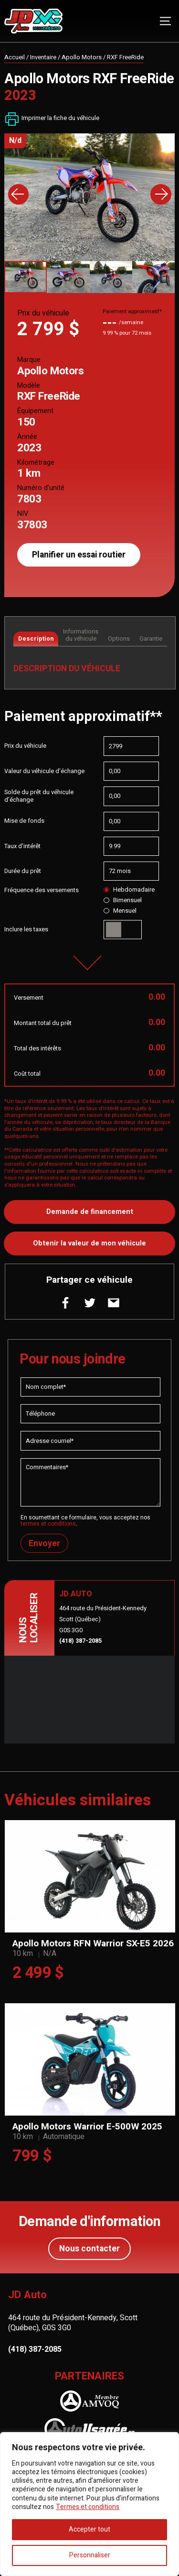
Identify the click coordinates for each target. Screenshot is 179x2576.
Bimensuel (122, 900)
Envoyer (44, 1544)
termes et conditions (48, 1523)
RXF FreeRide (125, 57)
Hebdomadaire (129, 889)
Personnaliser (89, 2555)
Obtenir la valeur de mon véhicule (89, 1243)
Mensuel (120, 910)
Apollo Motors (82, 57)
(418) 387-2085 (80, 1641)
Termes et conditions (87, 2507)
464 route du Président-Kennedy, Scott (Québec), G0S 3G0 (72, 2323)
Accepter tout (89, 2529)
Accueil (14, 57)
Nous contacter (89, 2249)
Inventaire (43, 57)
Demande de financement (89, 1212)
